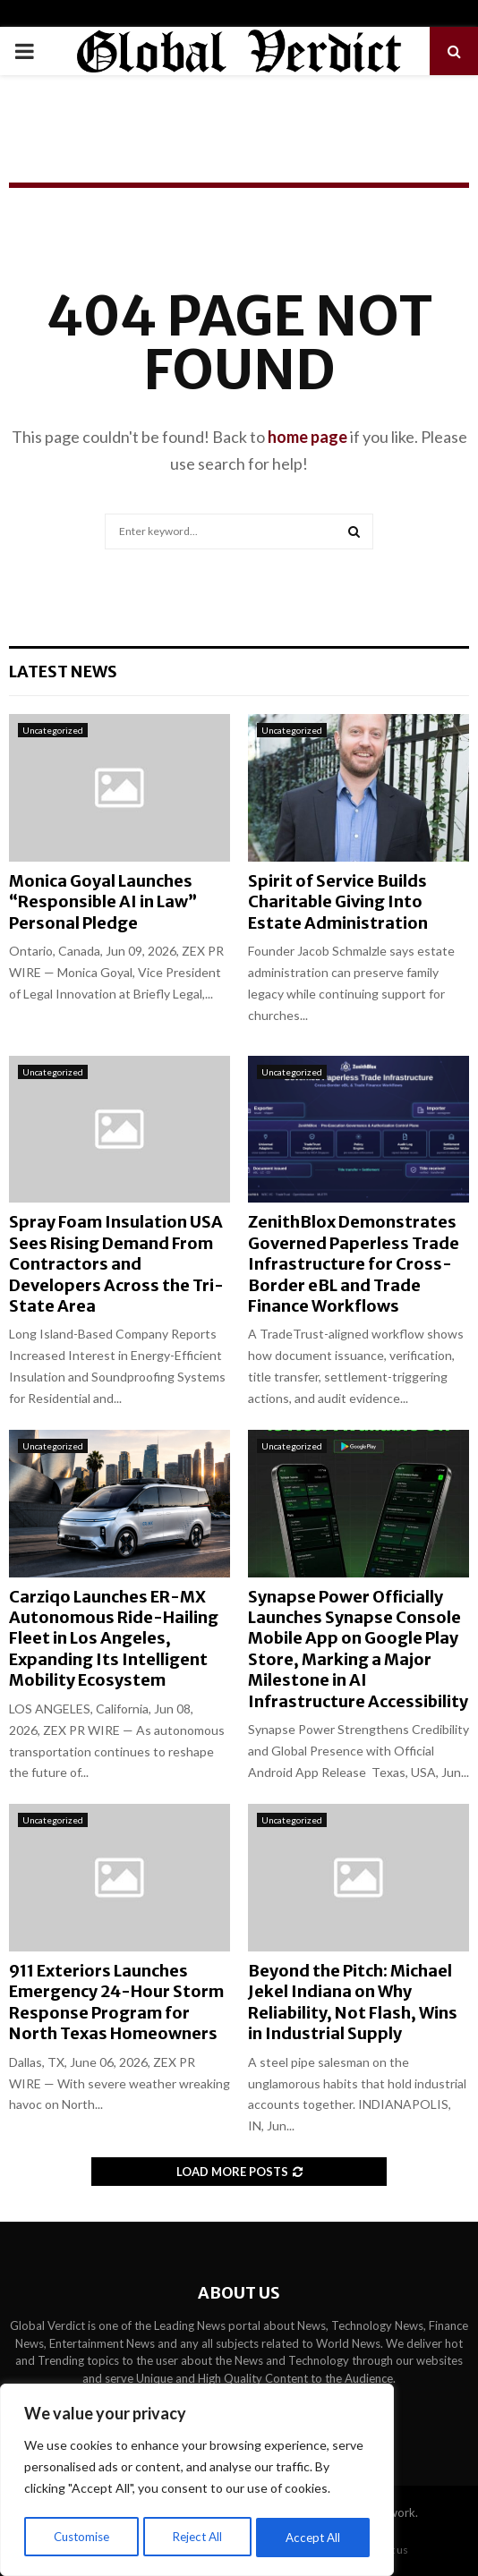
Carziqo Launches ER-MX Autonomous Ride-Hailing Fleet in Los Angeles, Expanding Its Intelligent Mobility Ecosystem (113, 1638)
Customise (81, 2537)
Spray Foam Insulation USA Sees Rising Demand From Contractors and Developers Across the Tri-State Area (116, 1263)
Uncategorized (52, 730)
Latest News (63, 671)
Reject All (199, 2537)
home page (307, 436)
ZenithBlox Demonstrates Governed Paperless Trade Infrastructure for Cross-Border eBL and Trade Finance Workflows (353, 1263)
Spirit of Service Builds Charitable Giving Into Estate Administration (338, 902)
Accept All (315, 2537)
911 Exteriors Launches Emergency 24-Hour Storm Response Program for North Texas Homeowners (116, 2002)
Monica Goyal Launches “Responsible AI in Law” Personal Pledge (103, 902)
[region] (197, 2482)
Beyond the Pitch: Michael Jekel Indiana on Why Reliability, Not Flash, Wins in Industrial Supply (352, 2002)
